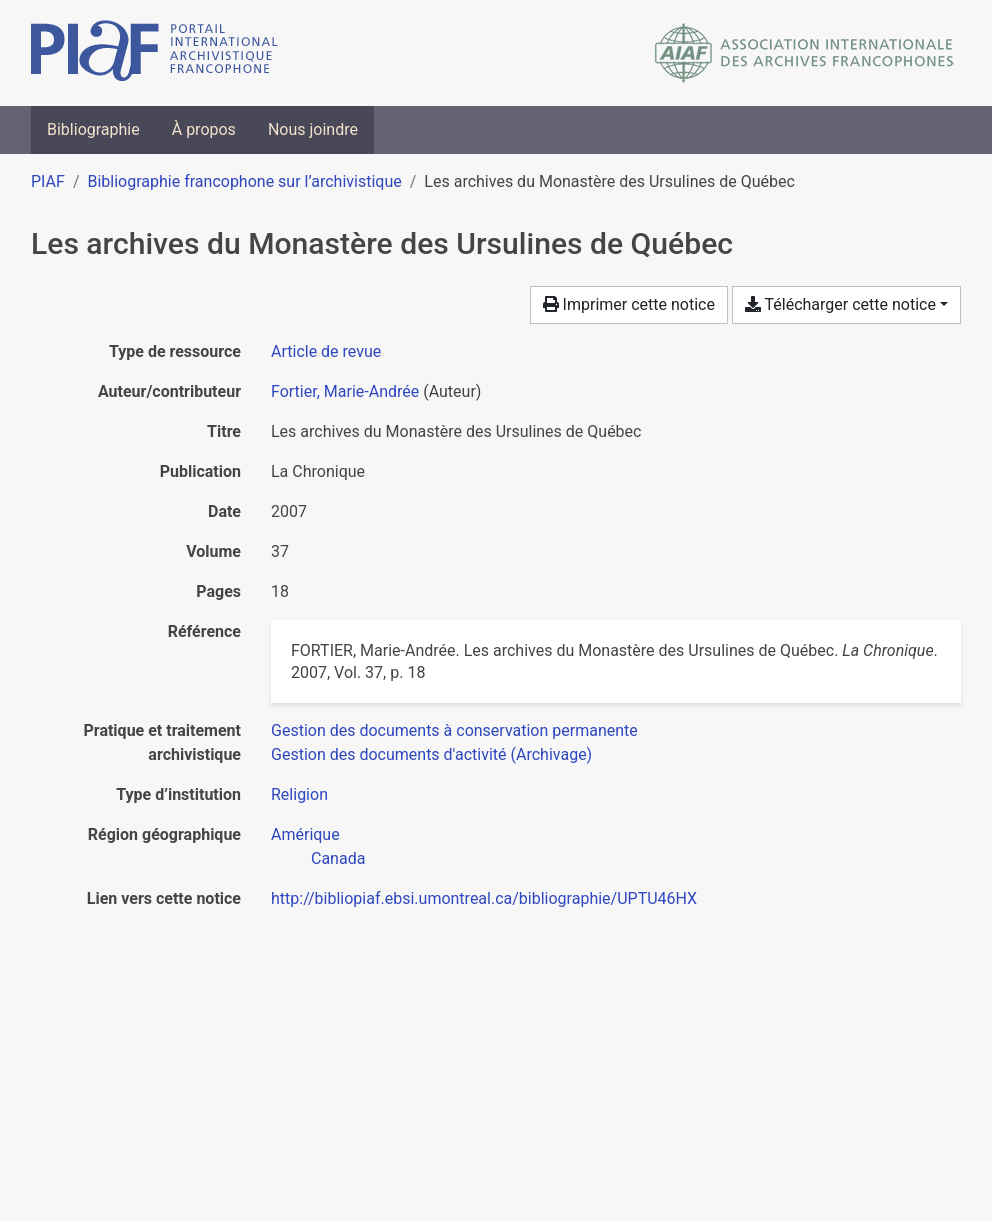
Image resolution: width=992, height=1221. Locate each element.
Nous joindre (313, 129)
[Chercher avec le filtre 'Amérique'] (305, 834)
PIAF (48, 181)
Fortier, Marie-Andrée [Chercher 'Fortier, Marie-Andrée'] (345, 391)
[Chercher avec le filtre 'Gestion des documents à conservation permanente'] (454, 730)
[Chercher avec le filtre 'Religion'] (299, 794)
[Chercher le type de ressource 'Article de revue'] (326, 351)
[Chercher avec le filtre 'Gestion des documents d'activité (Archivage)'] (431, 754)
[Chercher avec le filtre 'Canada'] (338, 858)
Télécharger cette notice (840, 304)
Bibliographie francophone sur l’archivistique (244, 181)
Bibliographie (93, 129)
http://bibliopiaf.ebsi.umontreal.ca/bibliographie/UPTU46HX (484, 898)
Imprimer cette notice (629, 304)
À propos (204, 129)
